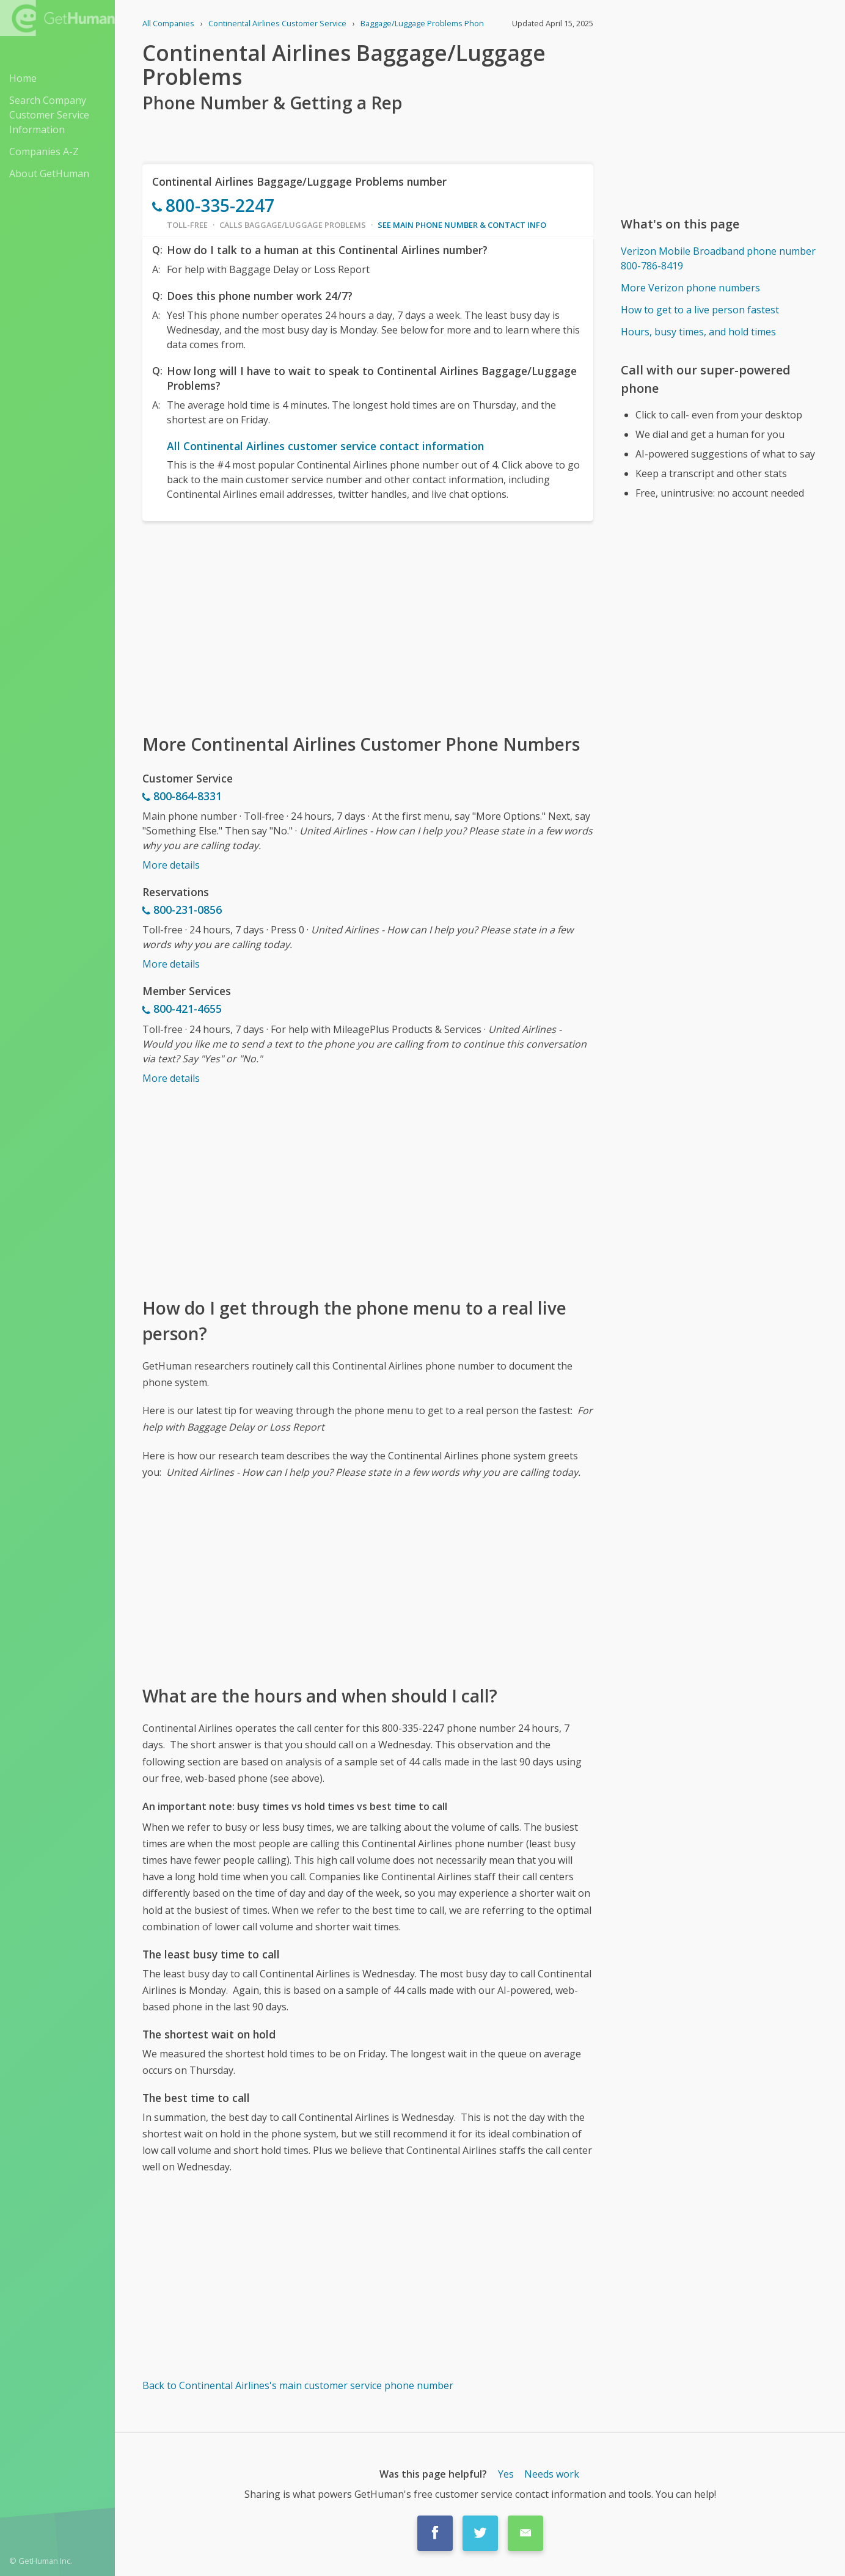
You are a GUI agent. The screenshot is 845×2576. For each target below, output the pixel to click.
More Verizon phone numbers (690, 287)
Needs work (551, 2474)
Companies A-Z (44, 151)
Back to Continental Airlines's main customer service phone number (297, 2385)
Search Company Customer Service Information (49, 114)
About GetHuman (49, 173)
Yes (506, 2474)
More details (171, 865)
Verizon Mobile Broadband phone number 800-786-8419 (718, 258)
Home (23, 78)
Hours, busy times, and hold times (698, 331)
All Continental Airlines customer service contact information (325, 446)
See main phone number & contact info (462, 224)
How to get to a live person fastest (700, 309)
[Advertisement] (367, 626)
